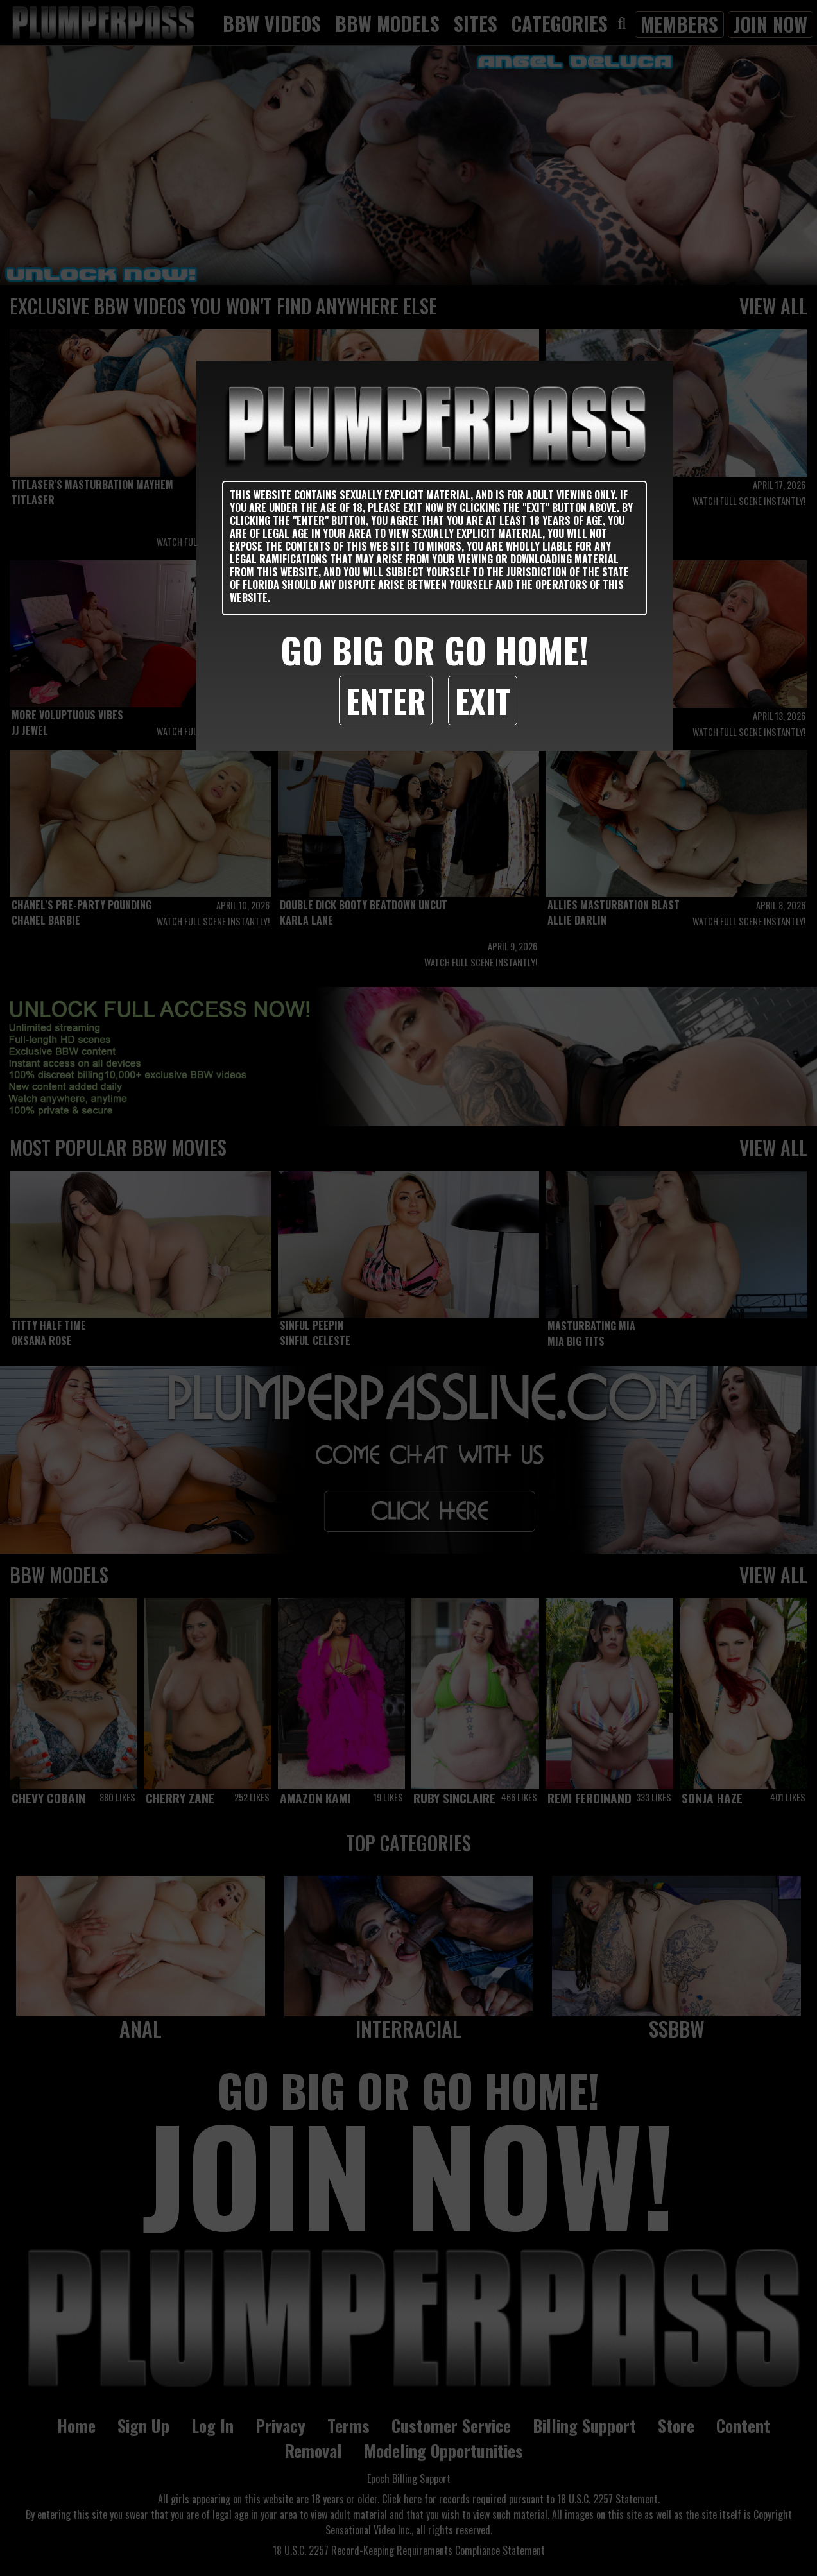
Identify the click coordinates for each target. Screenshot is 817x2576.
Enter (386, 700)
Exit (482, 700)
